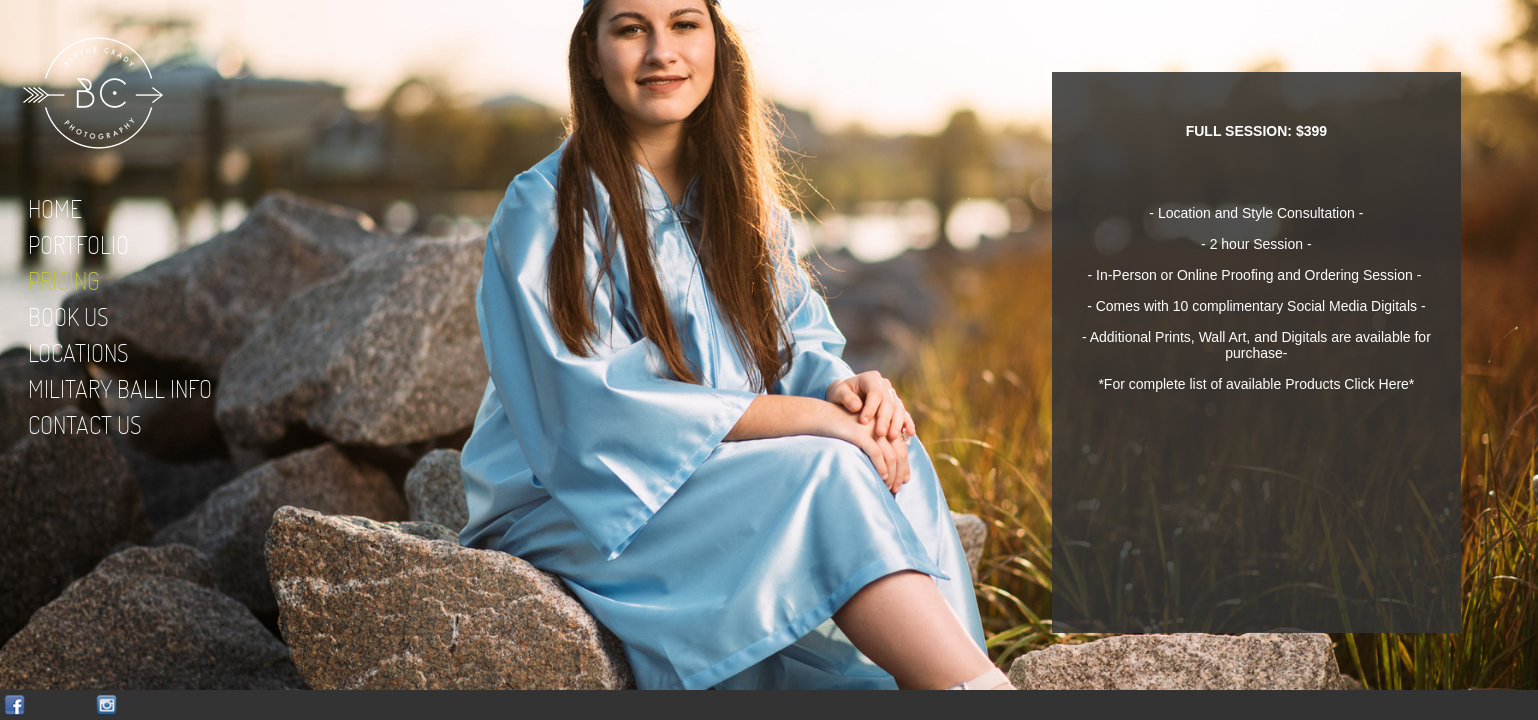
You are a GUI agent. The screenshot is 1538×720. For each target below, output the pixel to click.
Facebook (14, 705)
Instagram (106, 705)
